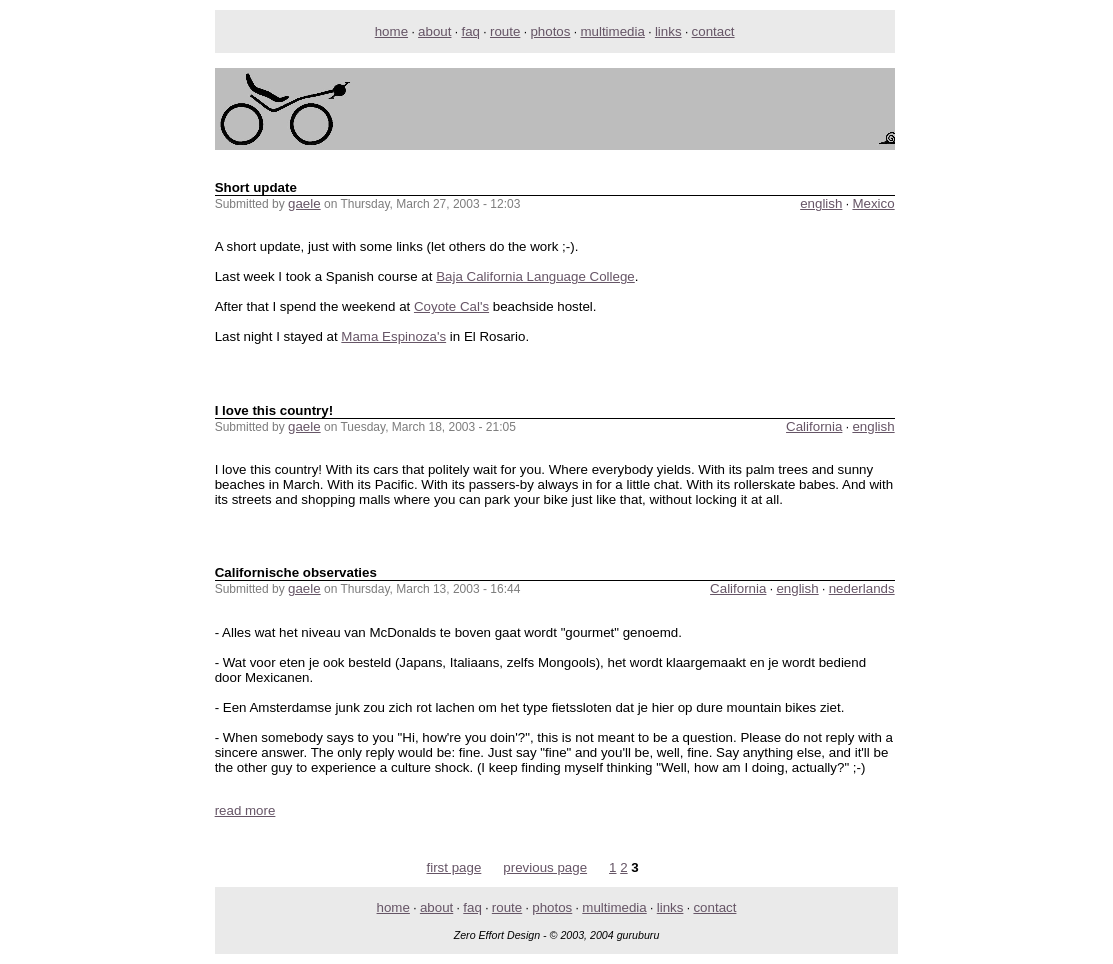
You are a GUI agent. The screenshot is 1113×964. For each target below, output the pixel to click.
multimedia (612, 31)
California (814, 426)
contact (713, 31)
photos (550, 31)
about (434, 31)
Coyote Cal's (451, 306)
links (668, 31)
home (391, 31)
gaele (304, 203)
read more (245, 810)
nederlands (862, 588)
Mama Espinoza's (393, 336)
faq (470, 31)
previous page (545, 867)
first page (454, 867)
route (505, 31)
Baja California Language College (535, 276)
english (821, 203)
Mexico (873, 203)
